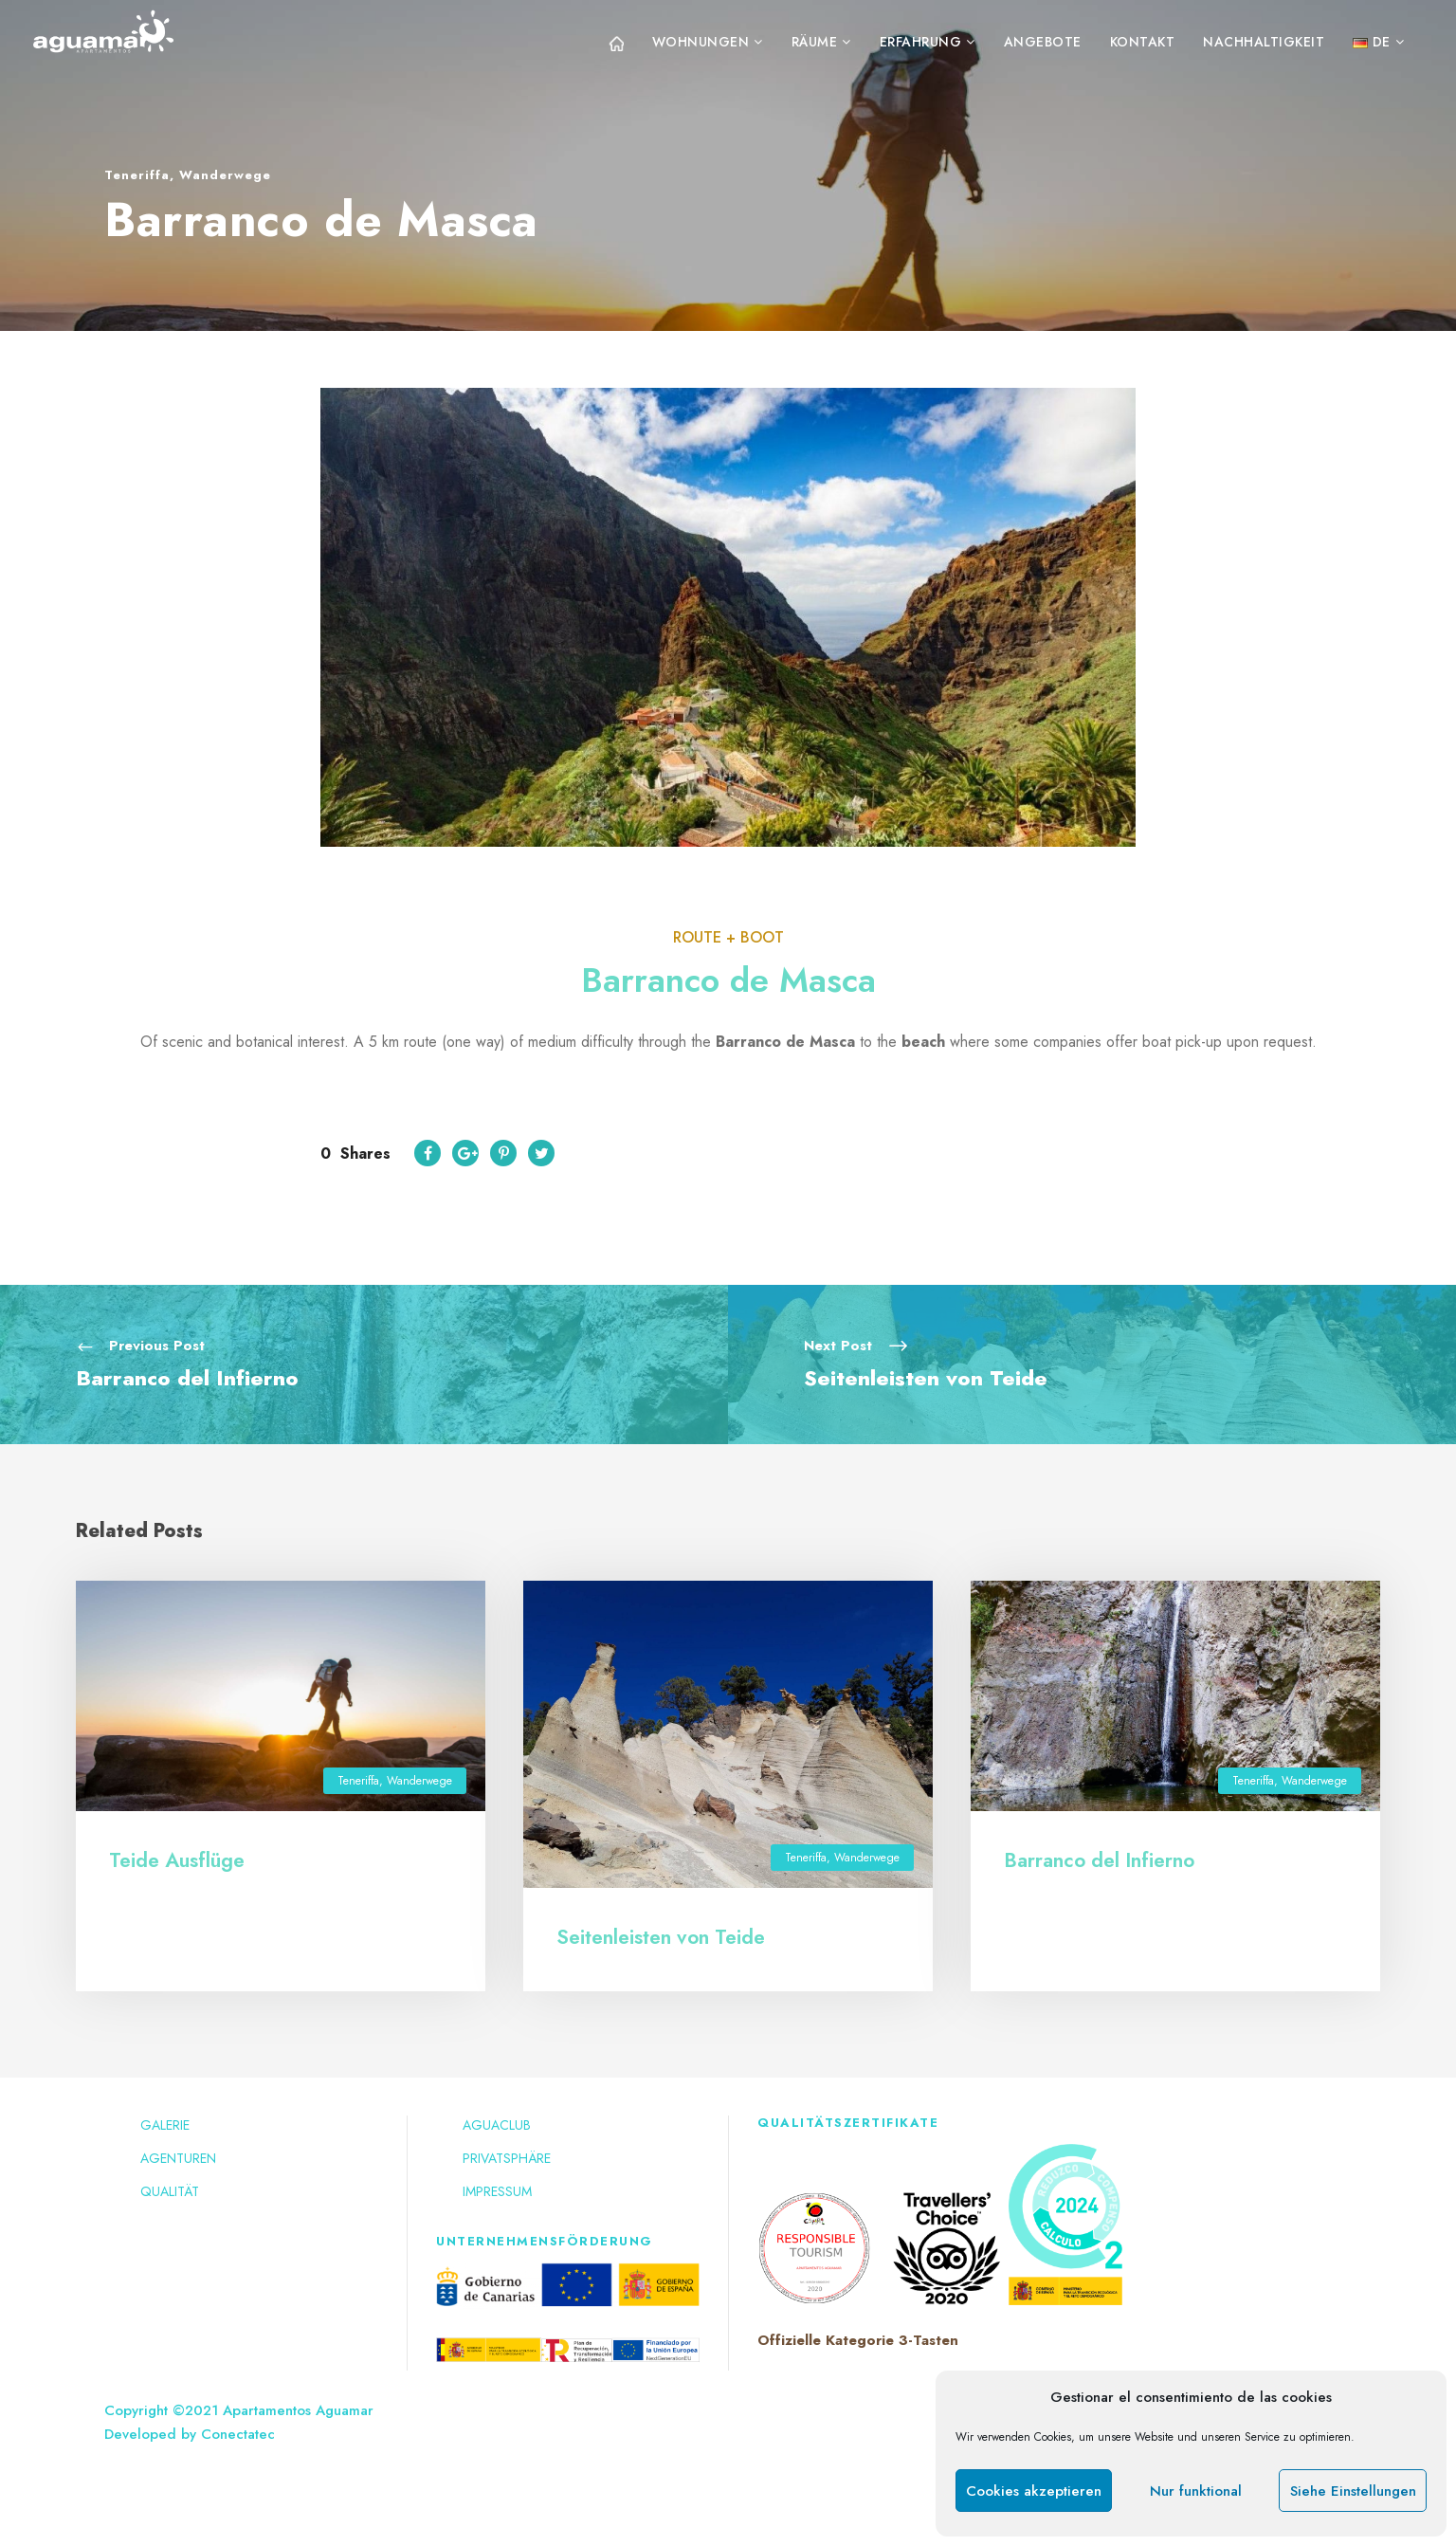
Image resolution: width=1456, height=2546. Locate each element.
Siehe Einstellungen (1353, 2491)
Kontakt (1142, 41)
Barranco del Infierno (1099, 1860)
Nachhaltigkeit (1263, 41)
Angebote (1043, 41)
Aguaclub (497, 2125)
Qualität (169, 2191)
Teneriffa (137, 175)
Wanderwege (225, 175)
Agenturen (178, 2158)
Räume (815, 41)
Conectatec (238, 2434)
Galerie (165, 2125)
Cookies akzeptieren (1033, 2491)
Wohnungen (701, 41)
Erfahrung (921, 41)
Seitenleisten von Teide (660, 1937)
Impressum (497, 2191)
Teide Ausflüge (177, 1860)
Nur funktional (1196, 2491)
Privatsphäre (507, 2158)
